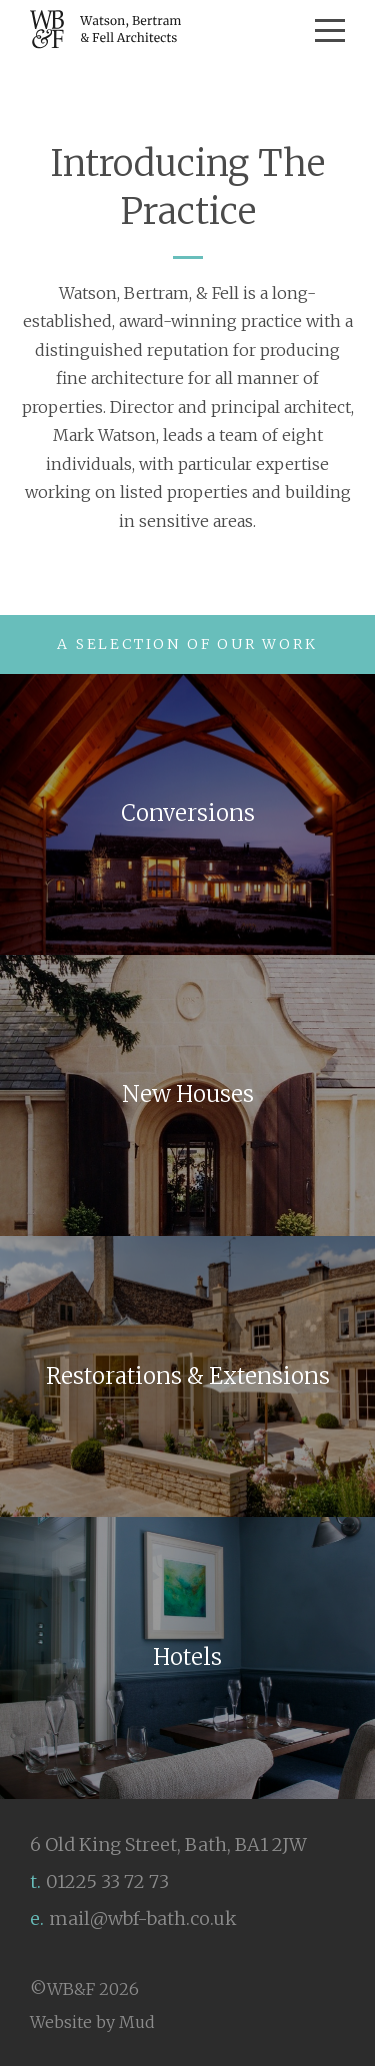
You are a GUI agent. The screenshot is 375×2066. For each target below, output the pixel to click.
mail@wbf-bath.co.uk (143, 1918)
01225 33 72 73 (107, 1881)
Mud (137, 2022)
